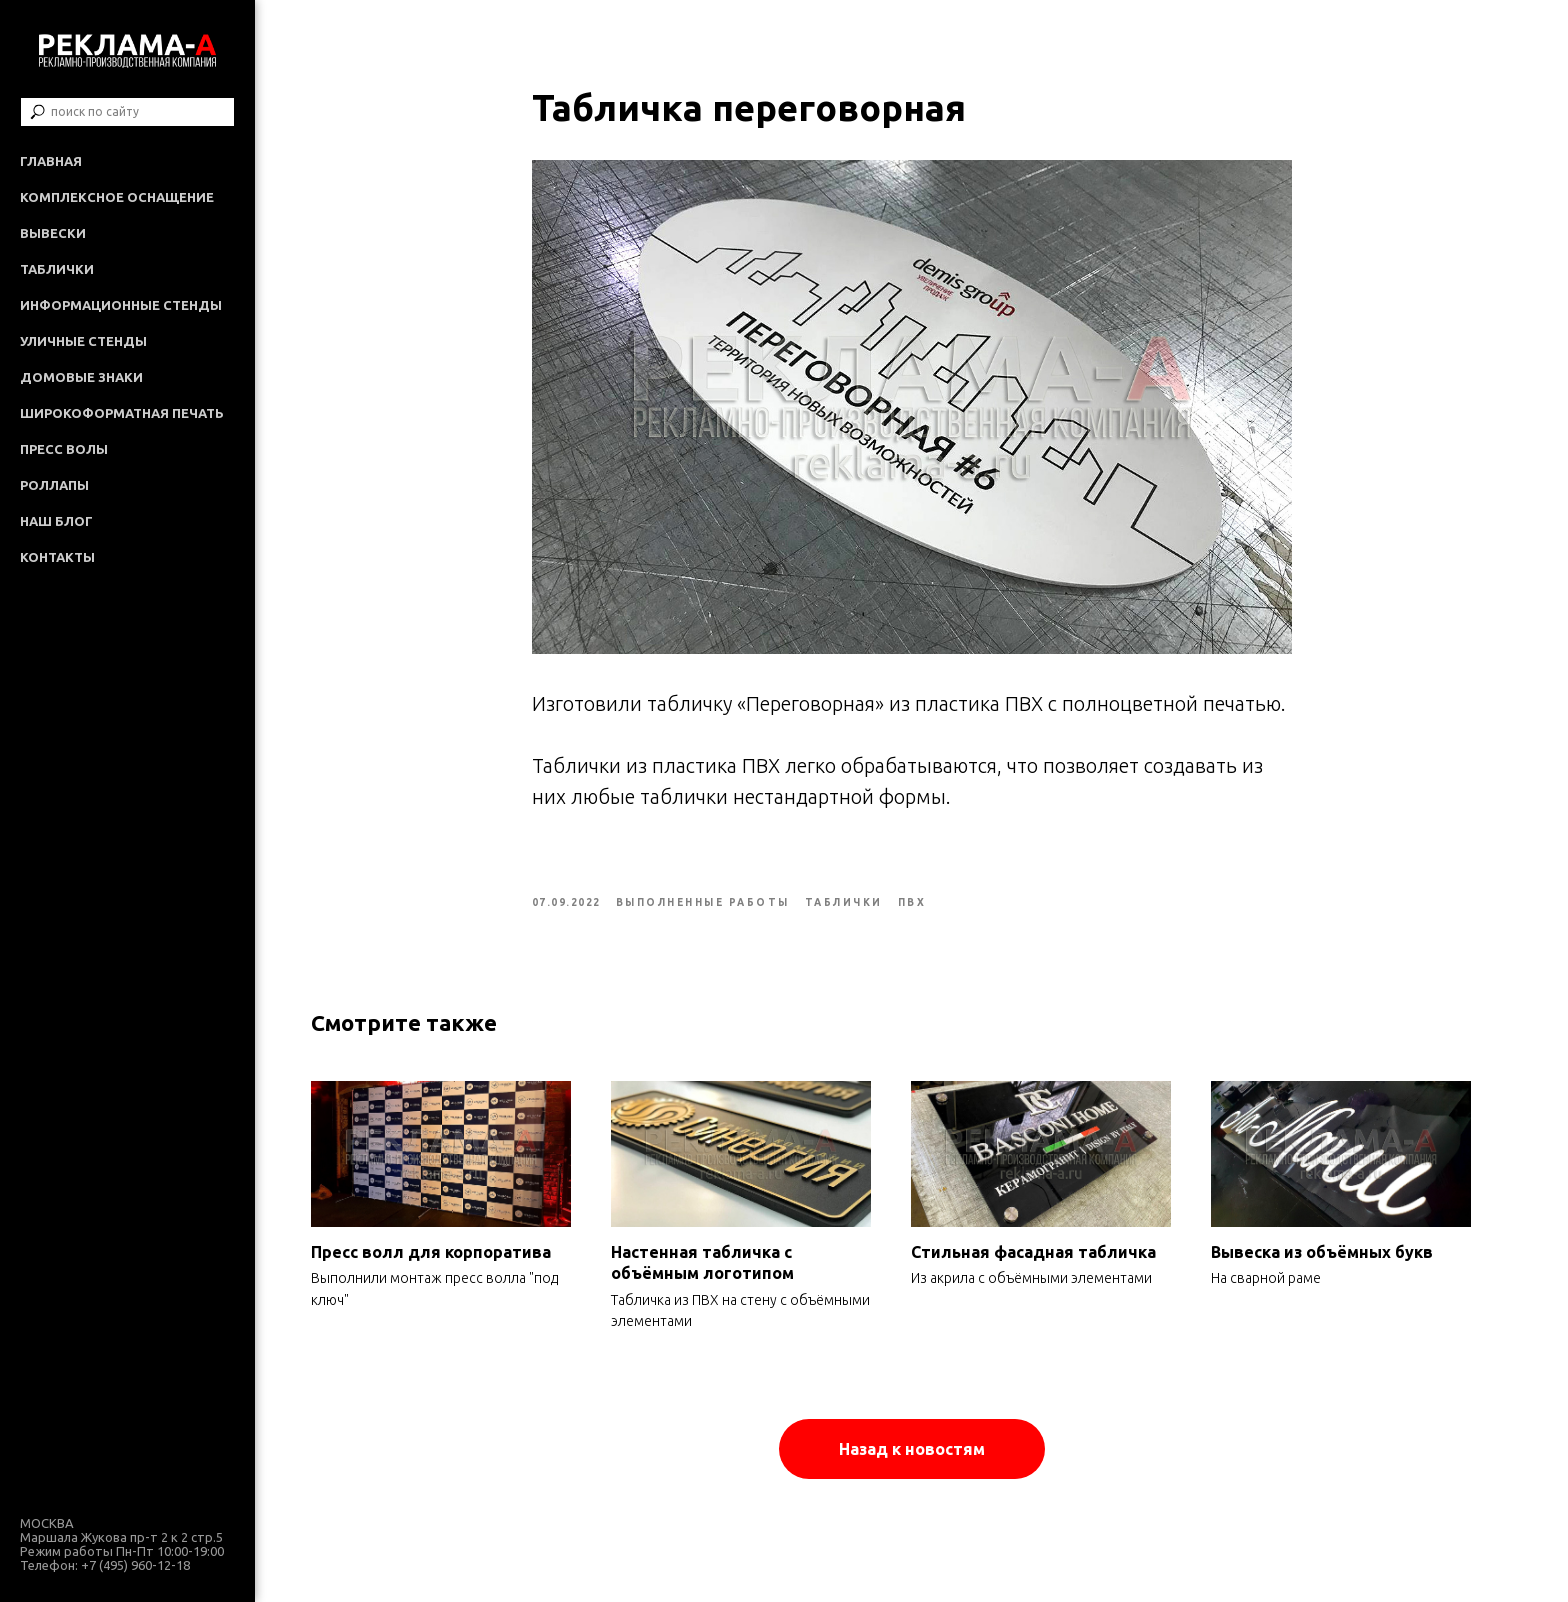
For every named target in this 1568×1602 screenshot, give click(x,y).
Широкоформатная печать (122, 413)
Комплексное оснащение (117, 197)
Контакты (57, 557)
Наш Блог (56, 521)
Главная (51, 161)
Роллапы (54, 485)
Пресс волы (64, 449)
